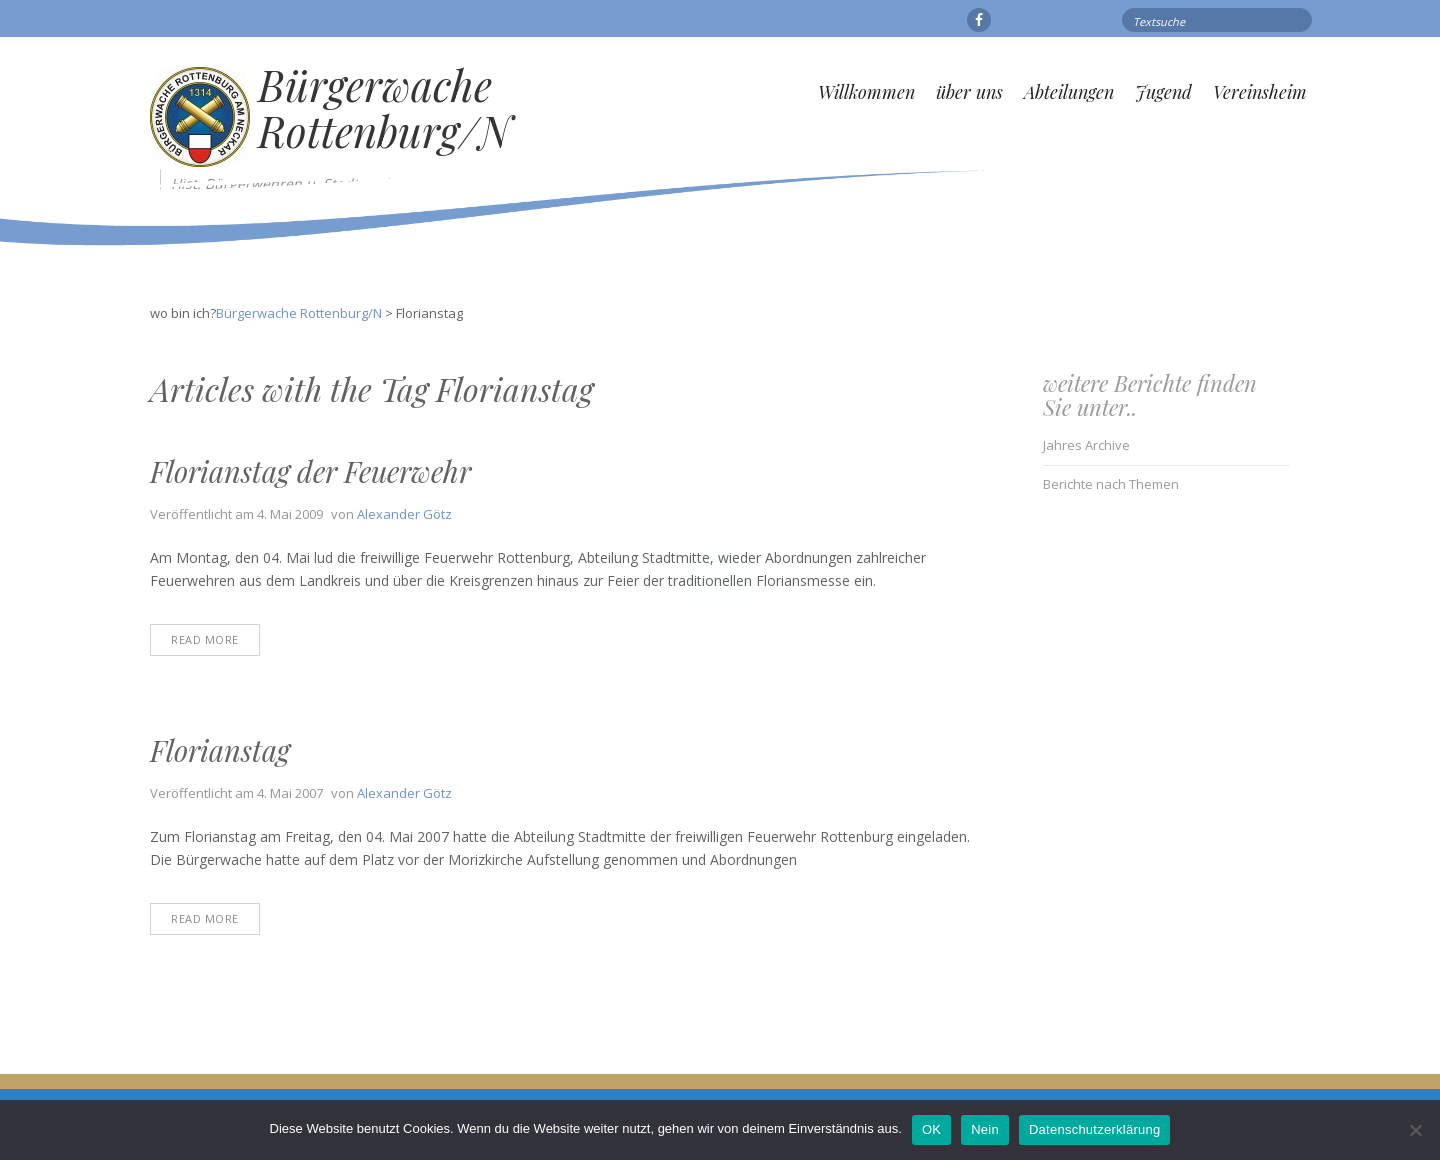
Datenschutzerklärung (1094, 1129)
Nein (985, 1129)
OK (931, 1129)
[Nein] (1415, 1130)
